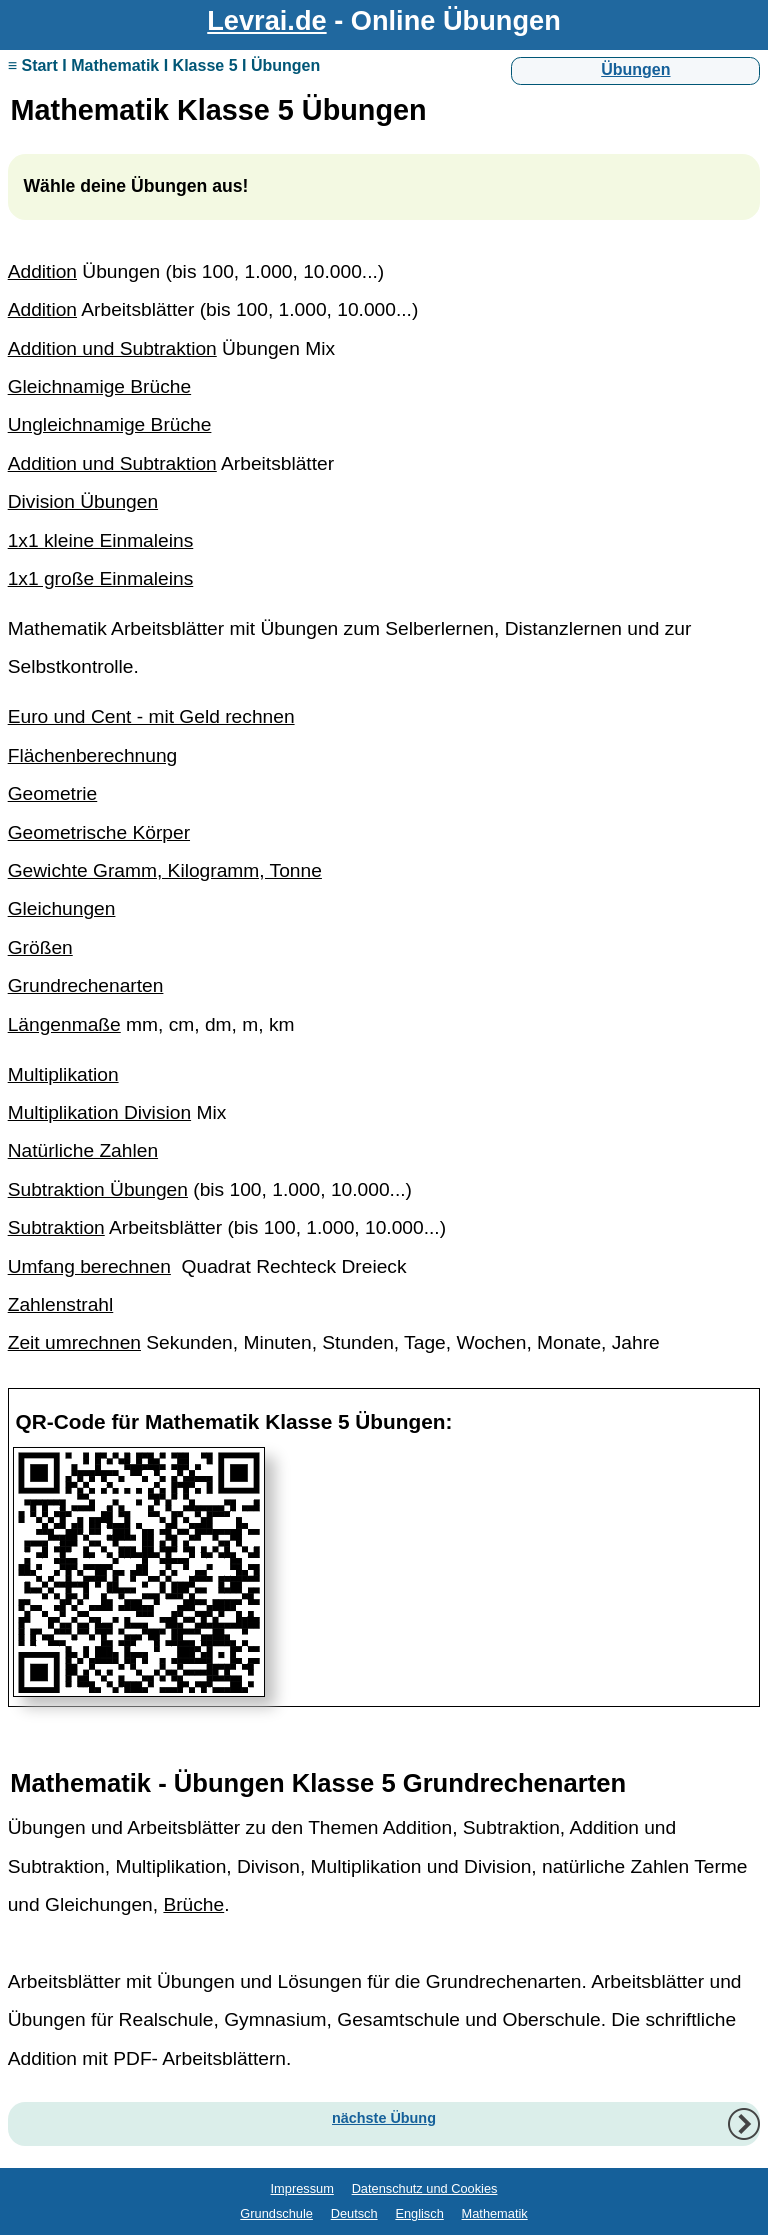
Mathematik (495, 2213)
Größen (40, 947)
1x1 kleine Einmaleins (101, 540)
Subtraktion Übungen (98, 1189)
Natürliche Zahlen (83, 1150)
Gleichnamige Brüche (99, 386)
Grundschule (276, 2213)
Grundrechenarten (86, 985)
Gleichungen (62, 908)
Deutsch (354, 2213)
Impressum (302, 2188)
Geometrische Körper (99, 832)
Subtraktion (56, 1227)
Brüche (193, 1904)
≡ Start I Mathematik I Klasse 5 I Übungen (164, 65)
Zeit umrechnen (74, 1342)
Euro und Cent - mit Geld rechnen (151, 716)
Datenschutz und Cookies (425, 2188)
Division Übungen (83, 501)
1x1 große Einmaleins (101, 578)
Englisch (419, 2213)
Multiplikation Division (99, 1112)
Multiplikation (63, 1074)
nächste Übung (384, 2118)
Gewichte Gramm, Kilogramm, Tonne (165, 870)
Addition (42, 271)
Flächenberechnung (93, 755)
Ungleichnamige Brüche (110, 424)
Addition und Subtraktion (112, 348)
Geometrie (53, 793)
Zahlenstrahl (61, 1304)
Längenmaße (64, 1024)
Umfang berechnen (89, 1266)
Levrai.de (266, 20)
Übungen (635, 69)
